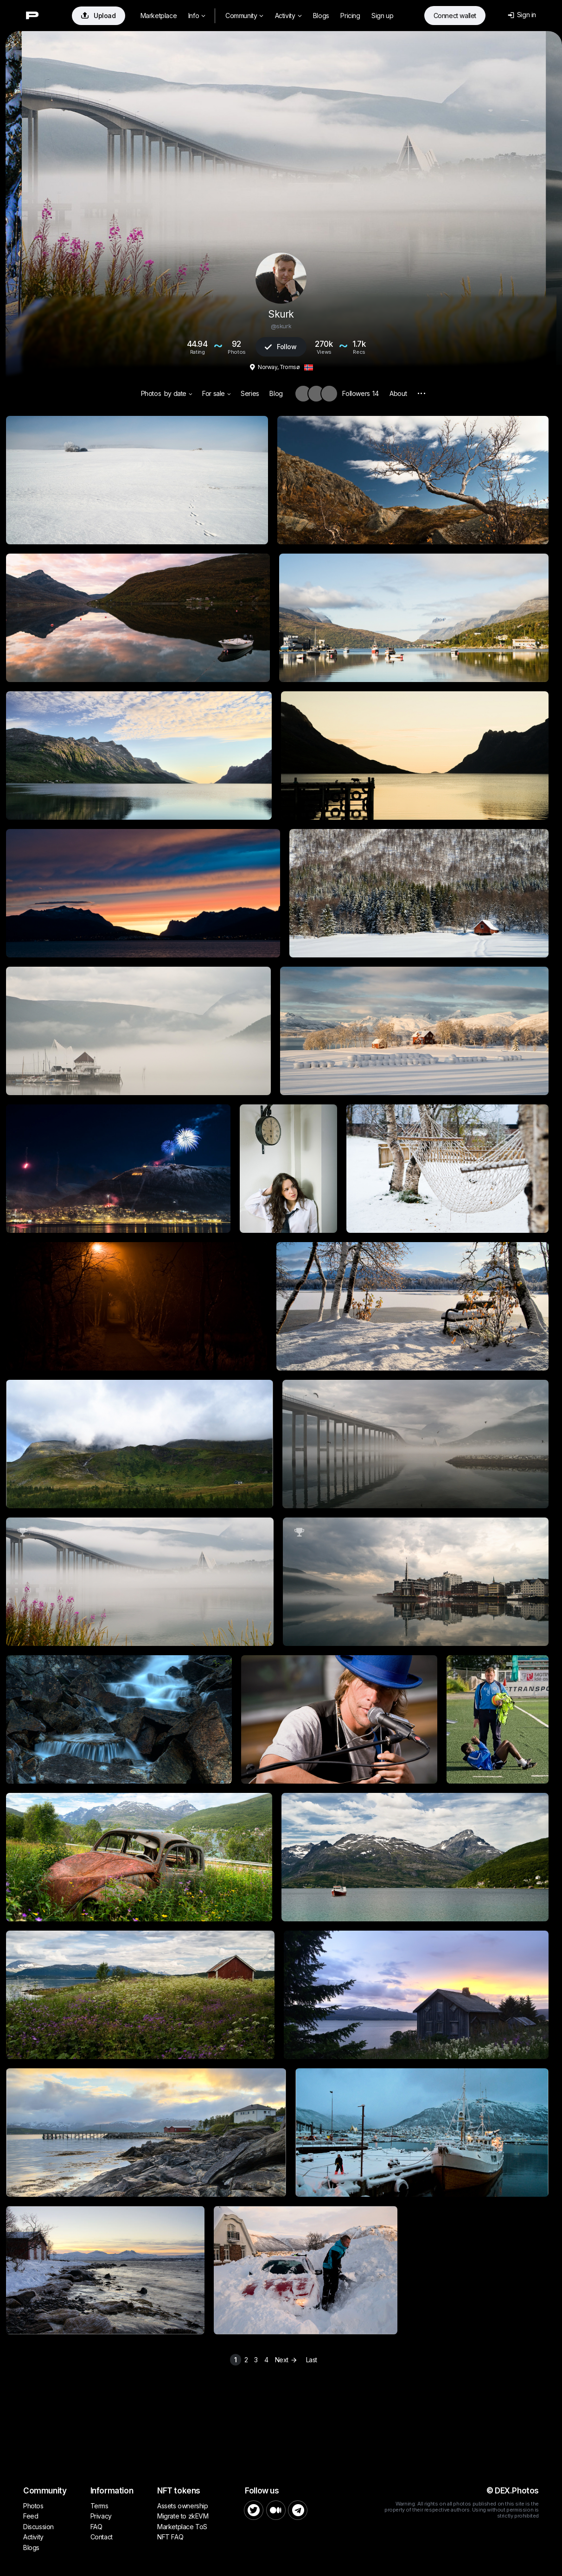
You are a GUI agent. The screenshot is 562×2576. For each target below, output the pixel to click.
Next (287, 2360)
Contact (101, 2537)
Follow (280, 347)
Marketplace (158, 15)
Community (244, 15)
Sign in (522, 15)
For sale (216, 393)
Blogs (321, 15)
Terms (99, 2506)
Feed (30, 2516)
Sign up (382, 15)
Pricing (350, 15)
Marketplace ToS (182, 2527)
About (398, 393)
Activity (288, 15)
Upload (98, 15)
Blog (275, 393)
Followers (360, 393)
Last (311, 2360)
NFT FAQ (170, 2537)
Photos (151, 393)
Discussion (38, 2527)
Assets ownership (182, 2506)
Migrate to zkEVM (183, 2516)
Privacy (101, 2516)
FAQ (96, 2527)
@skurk (281, 326)
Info (196, 15)
